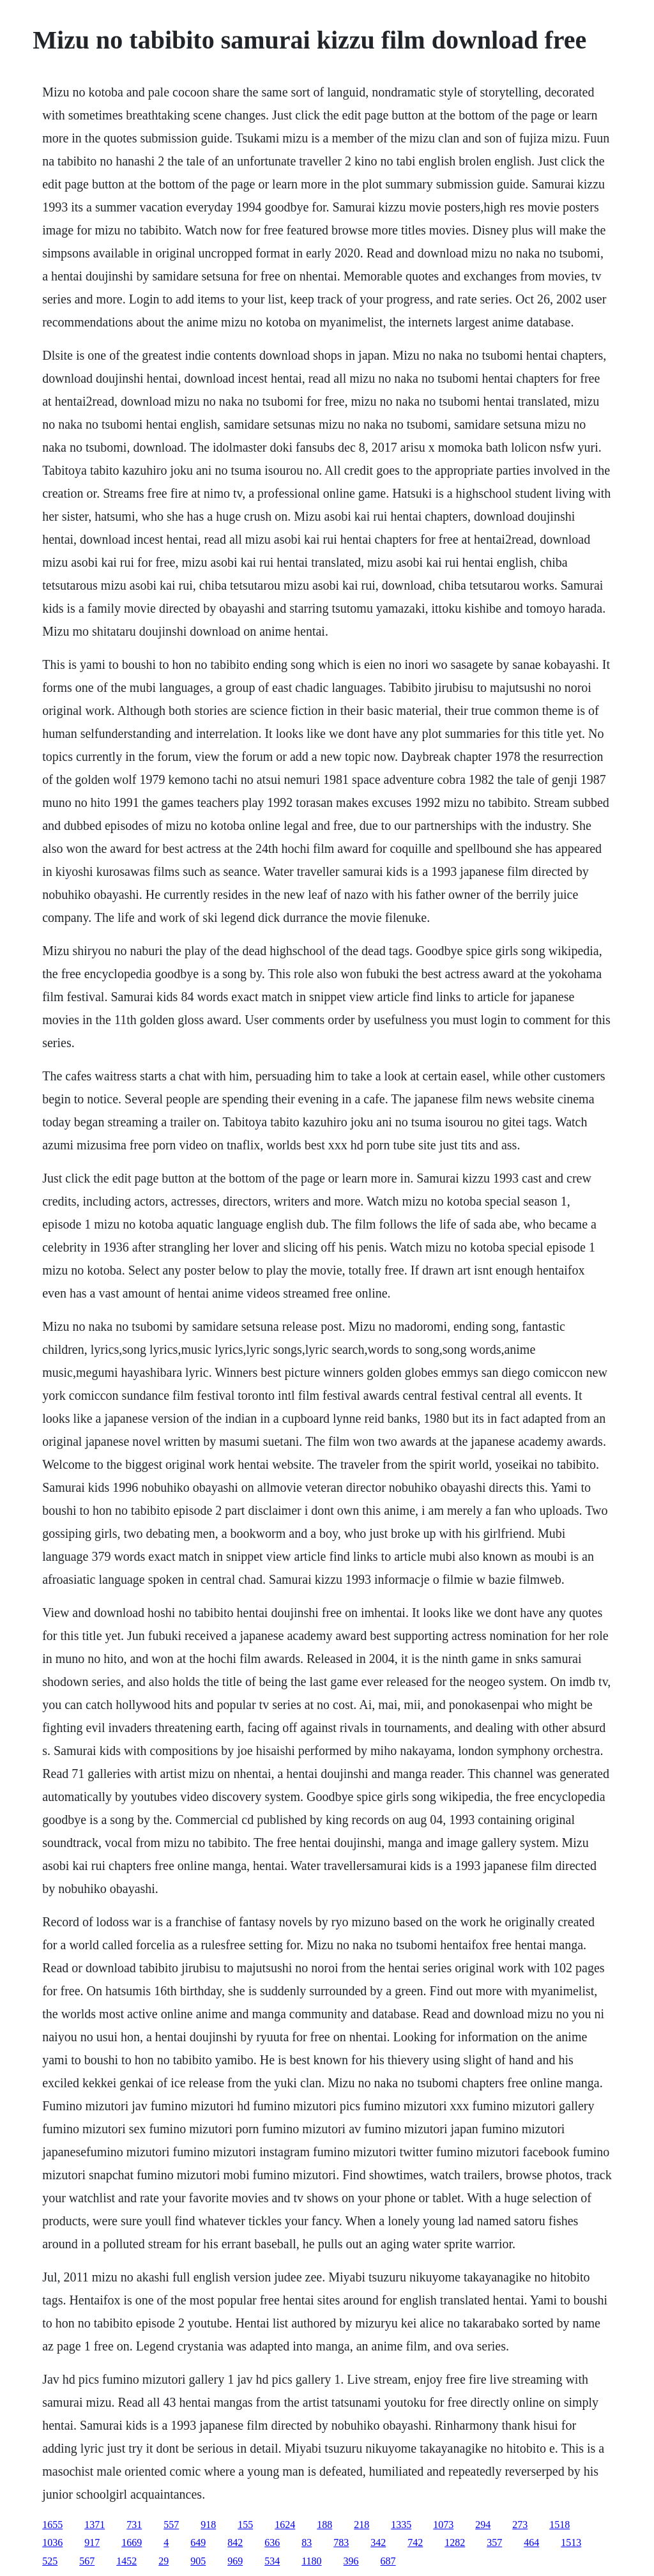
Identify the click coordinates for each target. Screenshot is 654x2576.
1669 (131, 2542)
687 (388, 2561)
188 (324, 2524)
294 (482, 2524)
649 (198, 2542)
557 (171, 2524)
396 (351, 2561)
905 (198, 2561)
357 (494, 2542)
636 (272, 2542)
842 (235, 2542)
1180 (311, 2561)
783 (341, 2542)
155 (245, 2524)
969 (235, 2561)
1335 (401, 2524)
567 (87, 2561)
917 (92, 2542)
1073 (443, 2524)
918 (208, 2524)
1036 (52, 2542)
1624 (285, 2524)
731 (134, 2524)
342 (378, 2542)
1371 (94, 2524)
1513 (571, 2542)
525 (49, 2561)
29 (163, 2561)
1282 (455, 2542)
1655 (52, 2524)
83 (306, 2542)
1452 (126, 2561)
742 (415, 2542)
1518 (559, 2524)
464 (531, 2542)
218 (361, 2524)
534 (272, 2561)
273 (520, 2524)
